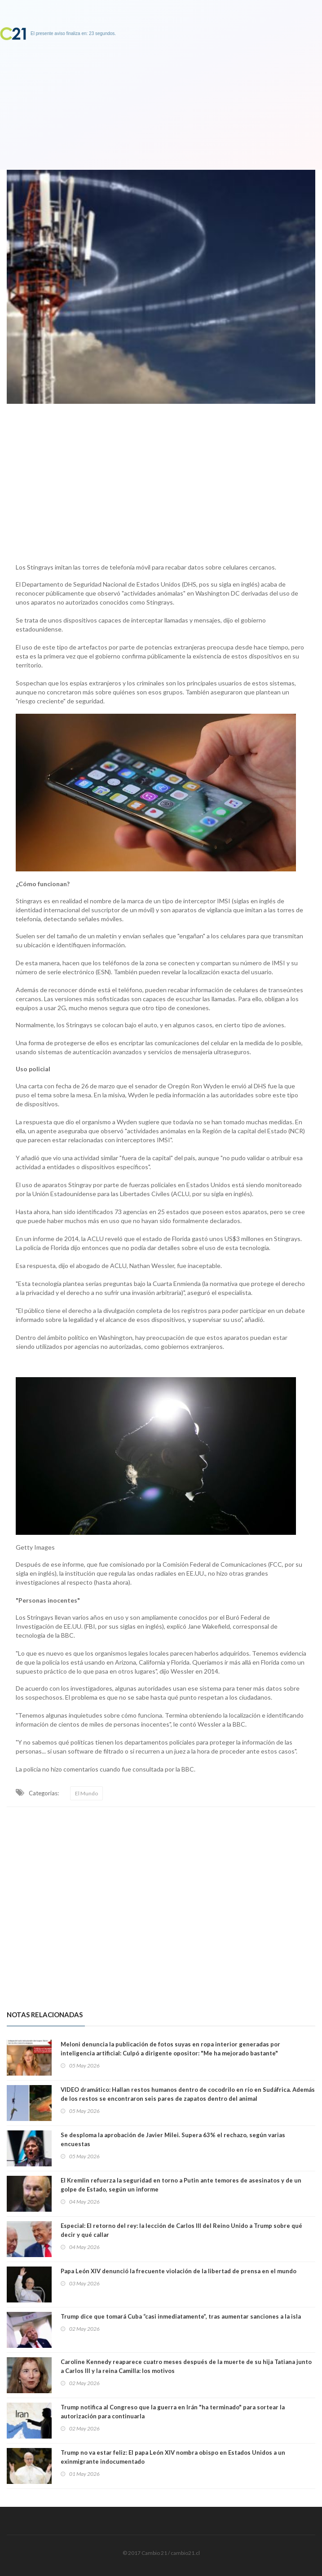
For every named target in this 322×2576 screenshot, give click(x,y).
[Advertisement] (161, 481)
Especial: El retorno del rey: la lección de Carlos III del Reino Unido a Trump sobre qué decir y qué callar (181, 2230)
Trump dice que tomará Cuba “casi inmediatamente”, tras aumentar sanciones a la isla (181, 2316)
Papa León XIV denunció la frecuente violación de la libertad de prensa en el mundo (178, 2271)
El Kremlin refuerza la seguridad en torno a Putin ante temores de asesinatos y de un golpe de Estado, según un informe (181, 2185)
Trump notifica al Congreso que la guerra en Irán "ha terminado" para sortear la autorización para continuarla (173, 2412)
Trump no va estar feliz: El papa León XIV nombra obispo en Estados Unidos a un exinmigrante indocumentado (173, 2457)
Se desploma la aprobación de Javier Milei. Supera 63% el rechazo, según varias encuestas (173, 2139)
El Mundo (86, 1793)
